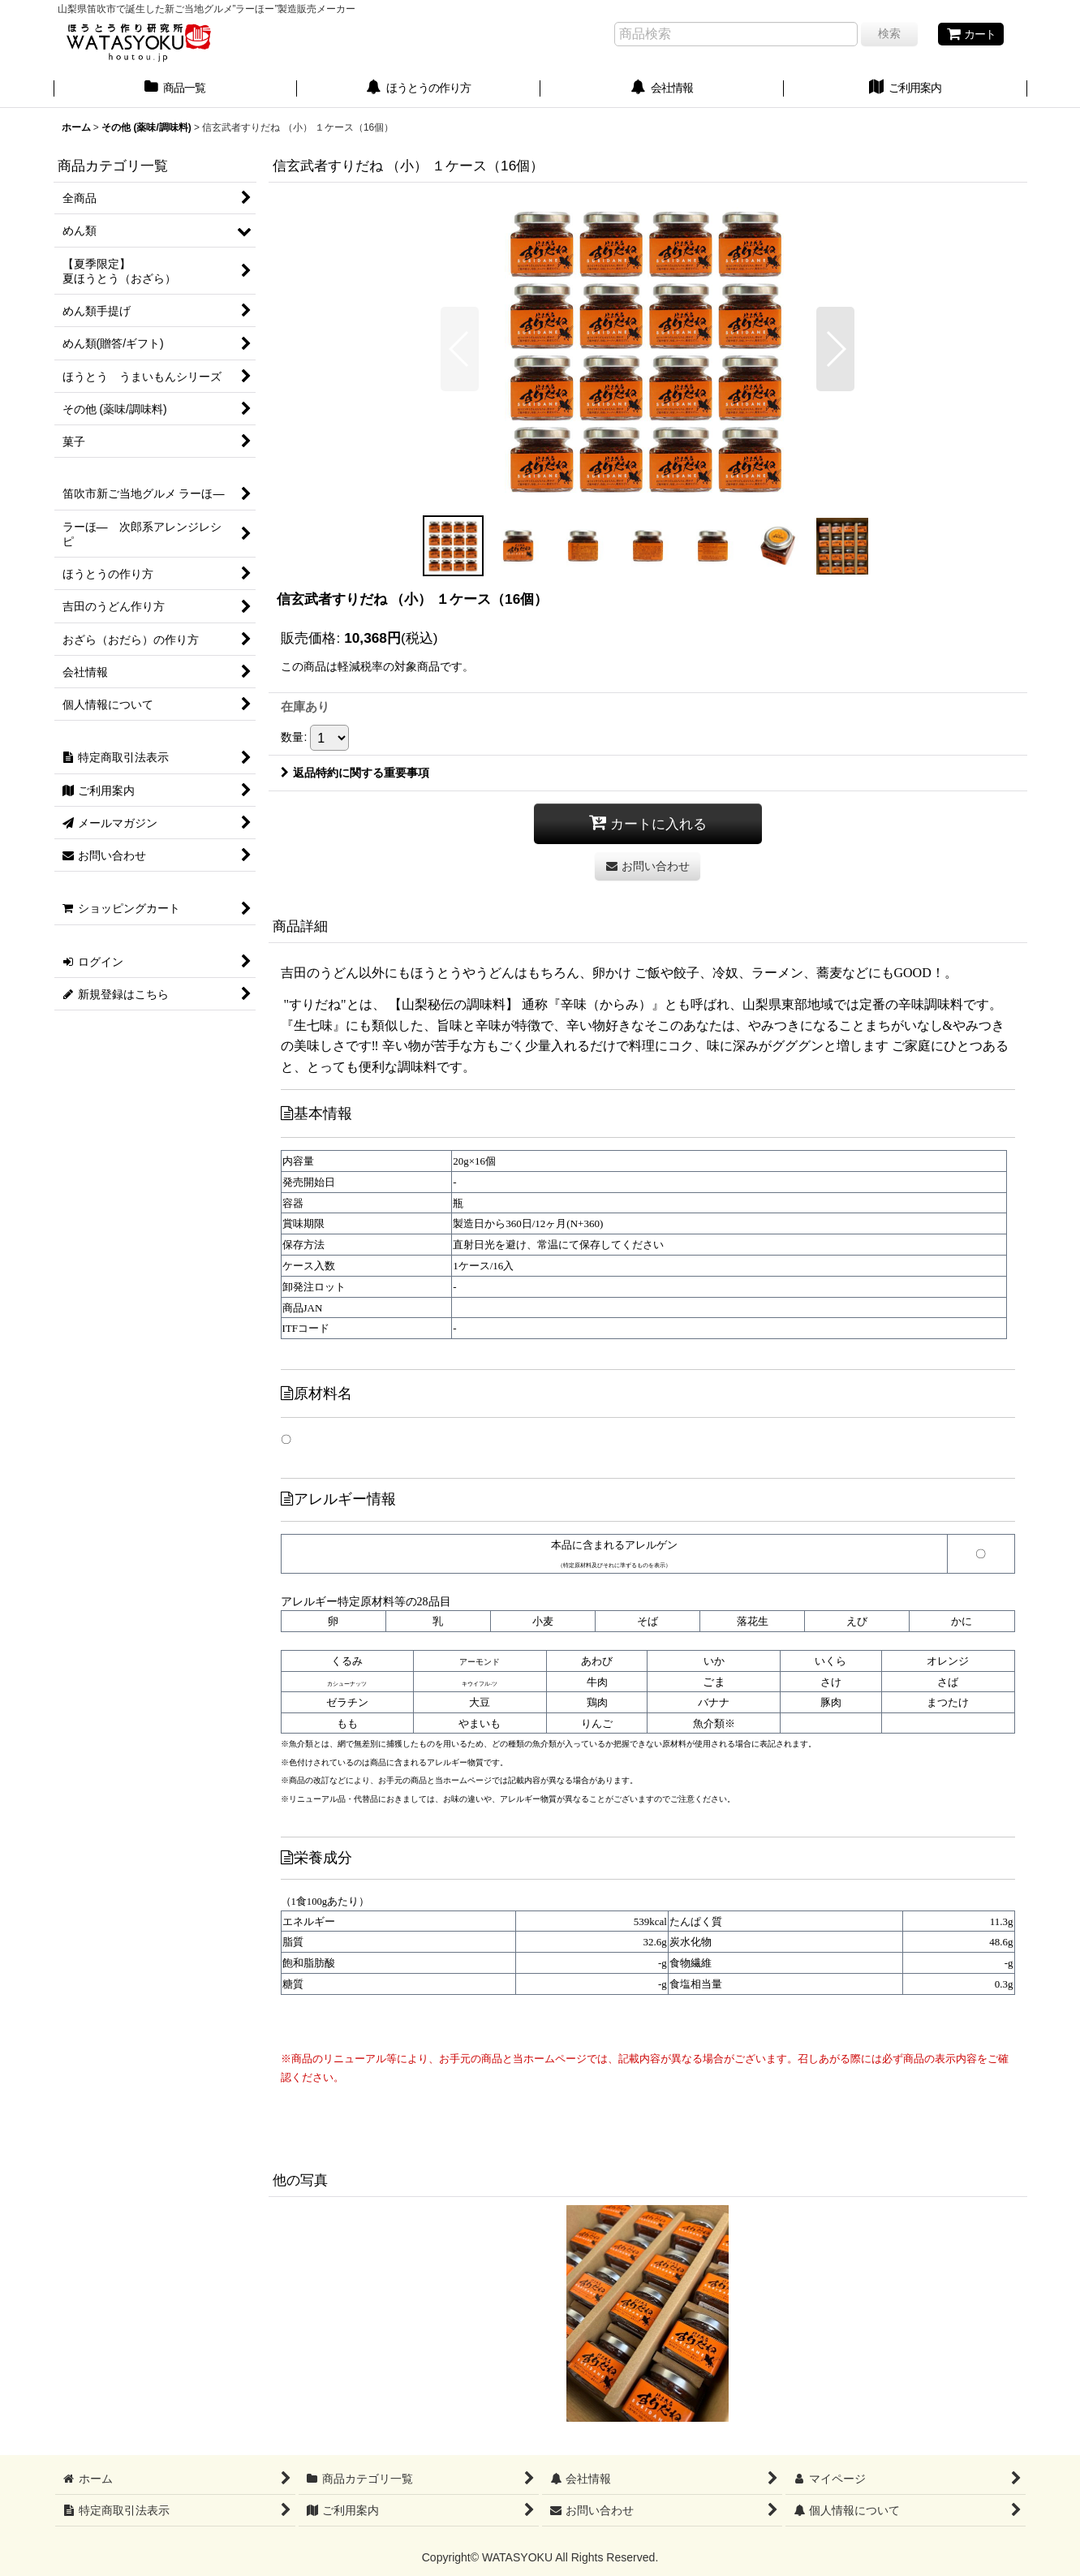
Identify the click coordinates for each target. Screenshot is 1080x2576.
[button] (460, 349)
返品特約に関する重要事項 (355, 772)
